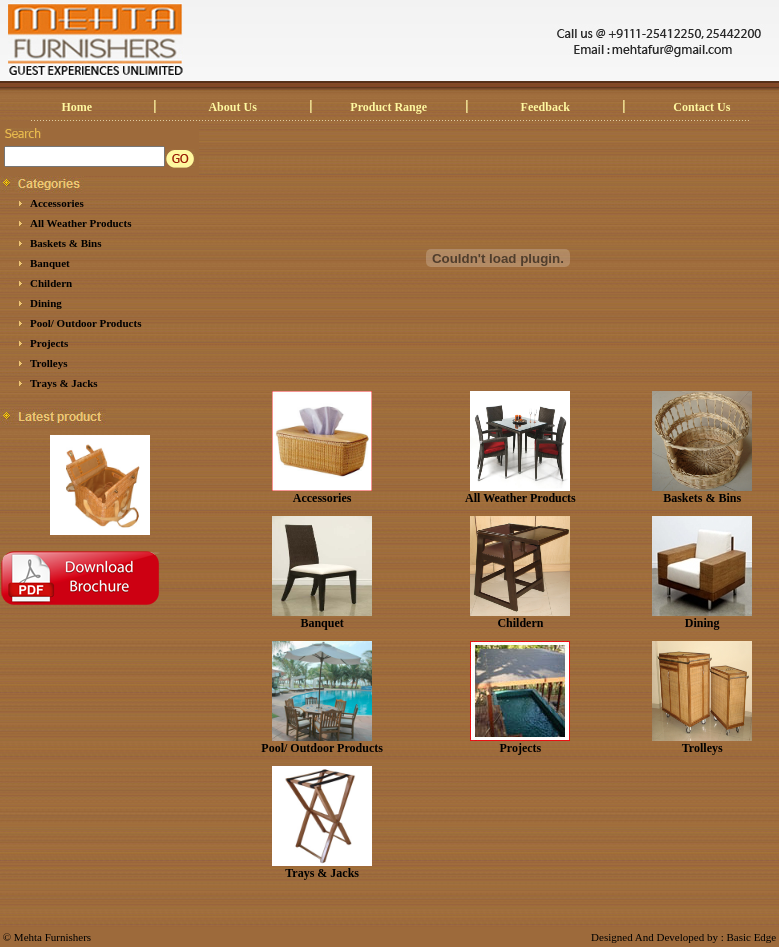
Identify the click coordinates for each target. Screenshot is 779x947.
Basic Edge (751, 937)
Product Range (388, 107)
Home (77, 107)
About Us (232, 107)
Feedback (545, 107)
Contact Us (701, 107)
